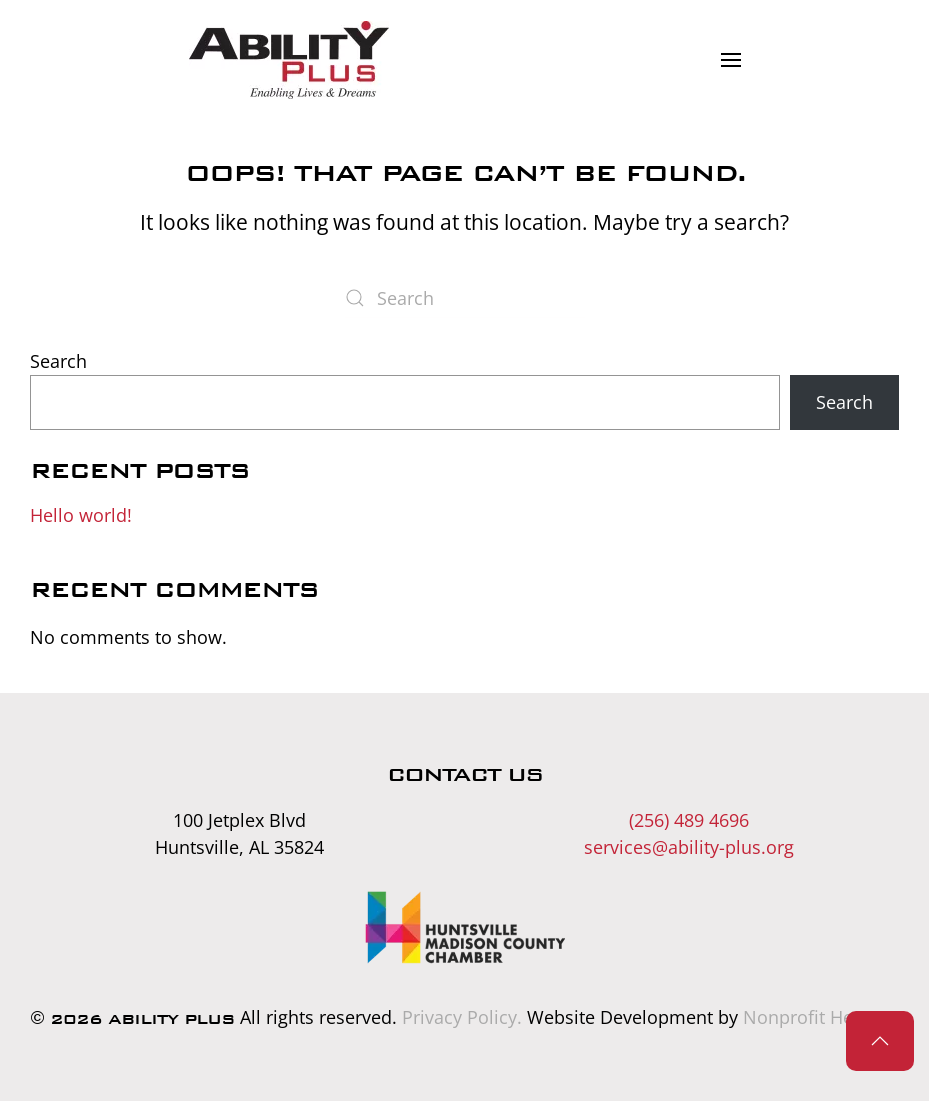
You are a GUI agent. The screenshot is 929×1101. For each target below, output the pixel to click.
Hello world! (81, 515)
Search (58, 361)
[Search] (465, 298)
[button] (730, 60)
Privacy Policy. (462, 1017)
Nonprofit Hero (807, 1017)
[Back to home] (288, 60)
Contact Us (464, 774)
